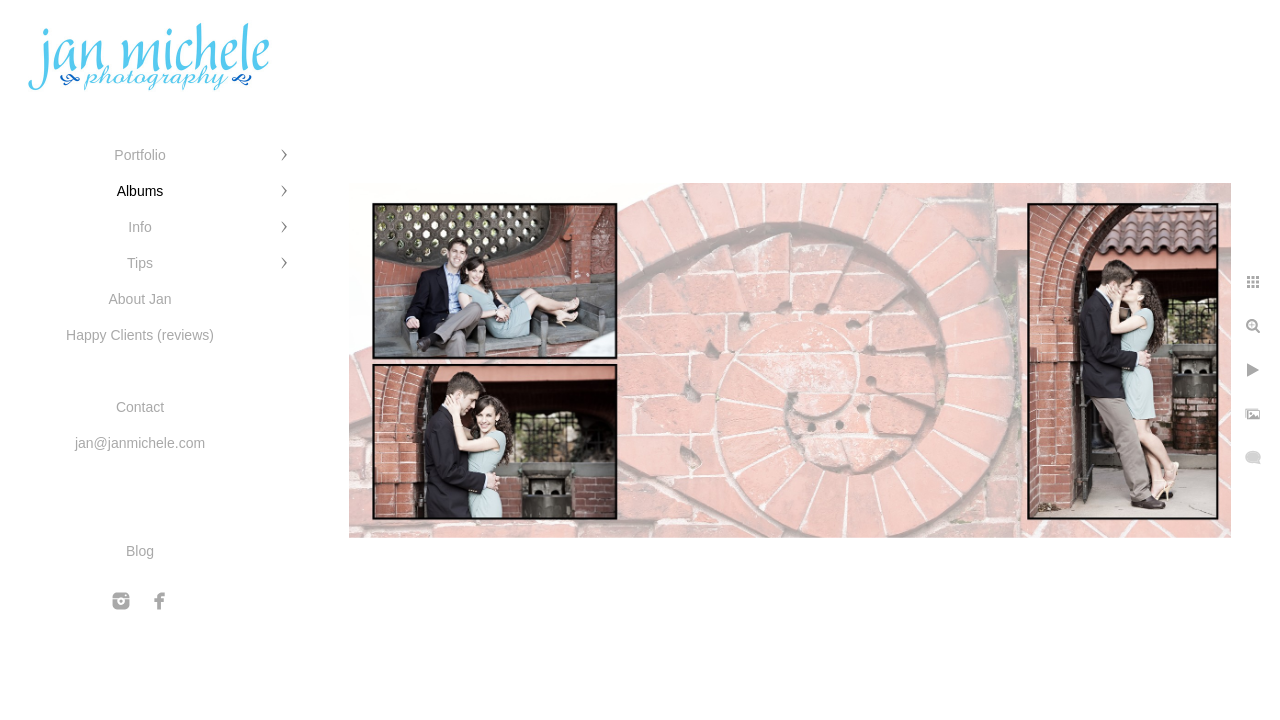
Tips (140, 263)
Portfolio (139, 155)
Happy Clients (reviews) (140, 335)
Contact (140, 407)
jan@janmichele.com (140, 443)
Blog (140, 551)
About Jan (139, 299)
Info (139, 227)
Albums (140, 191)
